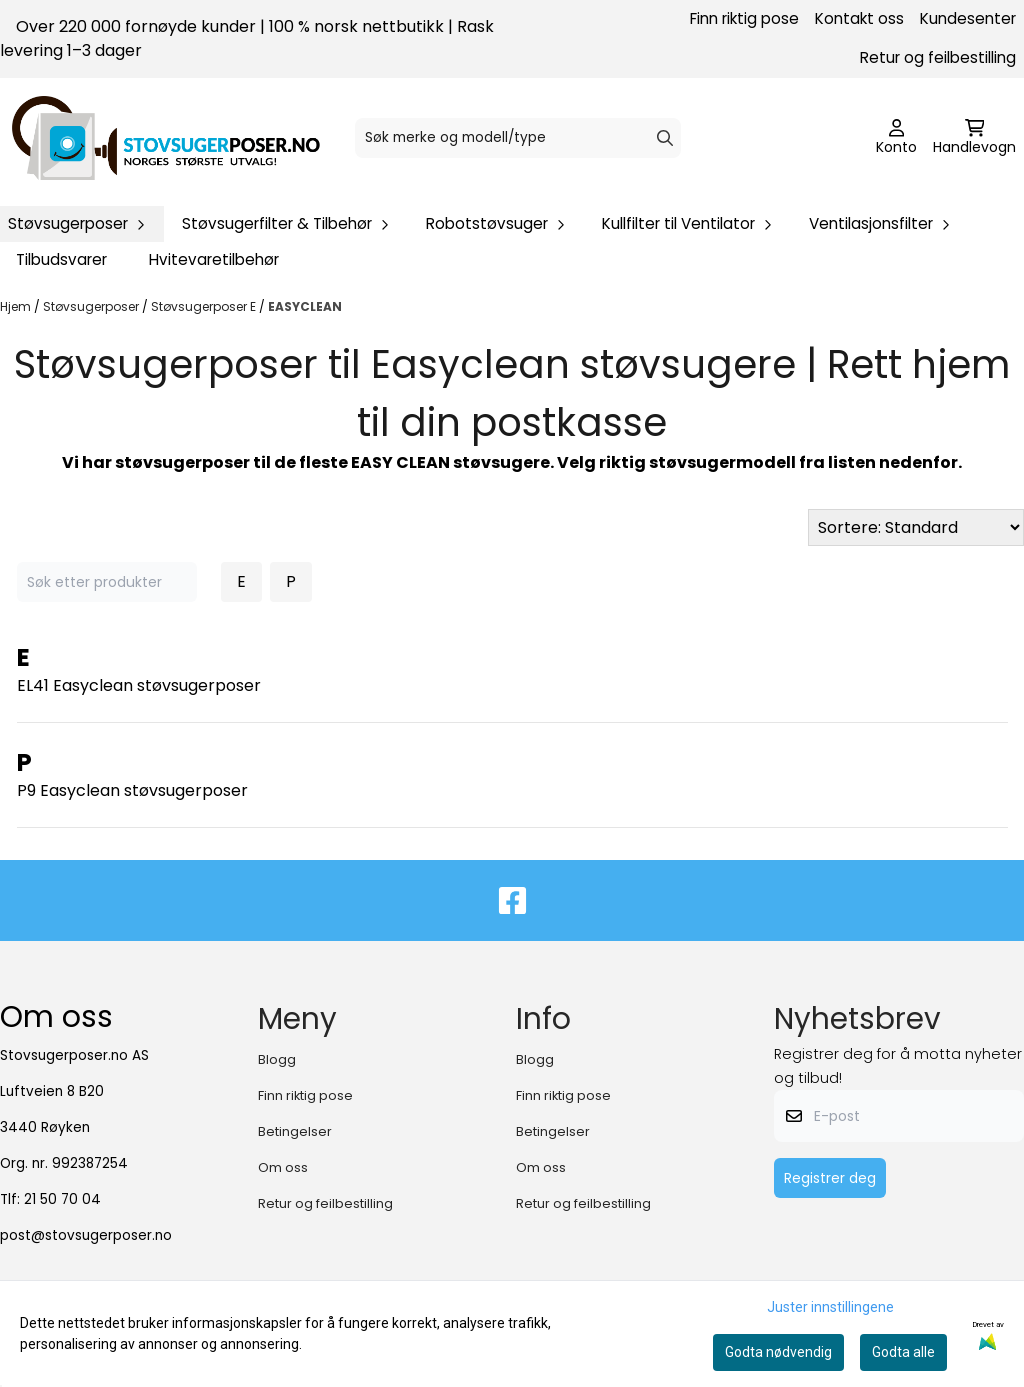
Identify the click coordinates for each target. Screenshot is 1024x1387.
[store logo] (166, 138)
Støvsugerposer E (205, 306)
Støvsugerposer (92, 306)
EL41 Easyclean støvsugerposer (139, 685)
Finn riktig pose (744, 18)
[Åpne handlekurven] (974, 138)
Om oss (283, 1167)
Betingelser (295, 1131)
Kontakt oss (859, 18)
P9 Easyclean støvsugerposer (132, 790)
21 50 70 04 (62, 1199)
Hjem (17, 306)
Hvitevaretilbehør (214, 259)
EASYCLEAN (305, 306)
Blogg (277, 1059)
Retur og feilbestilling (938, 57)
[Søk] (518, 138)
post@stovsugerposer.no (86, 1235)
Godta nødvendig (778, 1352)
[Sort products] (916, 527)
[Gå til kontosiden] (896, 138)
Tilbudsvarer (61, 259)
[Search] (665, 138)
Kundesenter (968, 18)
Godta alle (903, 1352)
